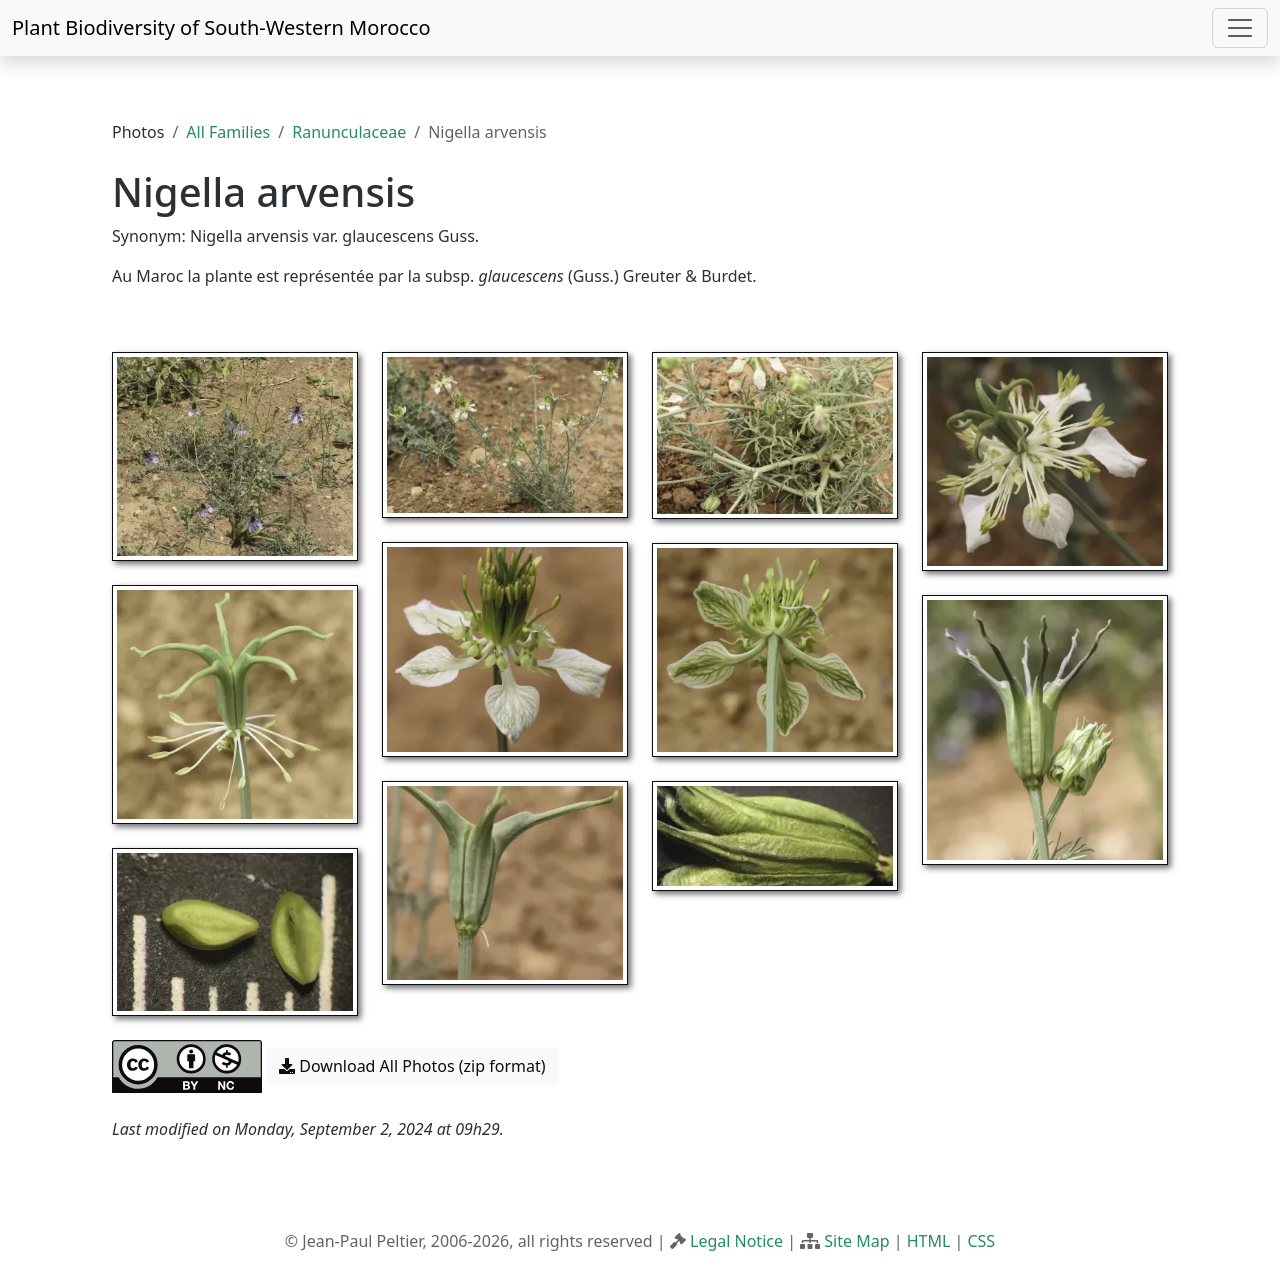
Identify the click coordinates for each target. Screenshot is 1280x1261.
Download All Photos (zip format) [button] (412, 1066)
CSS (981, 1241)
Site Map (856, 1241)
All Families (228, 132)
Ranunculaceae (349, 132)
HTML (929, 1241)
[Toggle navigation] (1240, 28)
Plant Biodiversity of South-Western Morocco (221, 27)
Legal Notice (736, 1241)
